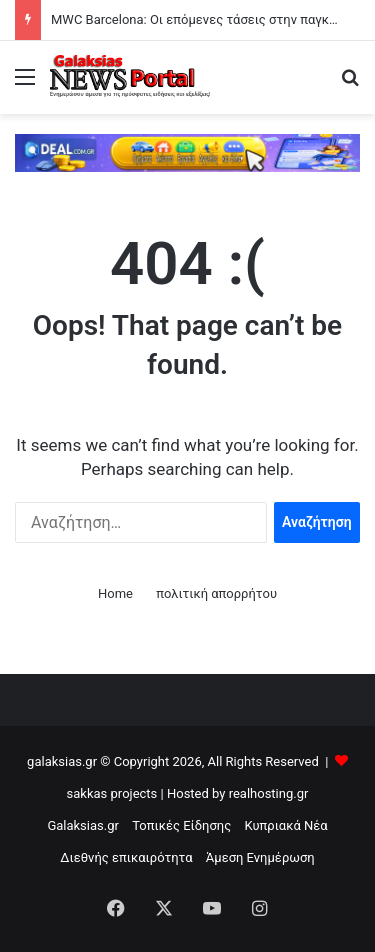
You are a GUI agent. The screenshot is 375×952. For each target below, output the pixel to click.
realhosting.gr (269, 793)
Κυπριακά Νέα (285, 825)
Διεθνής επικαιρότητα (126, 857)
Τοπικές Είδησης (181, 825)
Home (115, 593)
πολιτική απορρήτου (216, 593)
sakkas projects (112, 793)
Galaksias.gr (83, 825)
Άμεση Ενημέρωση (260, 857)
